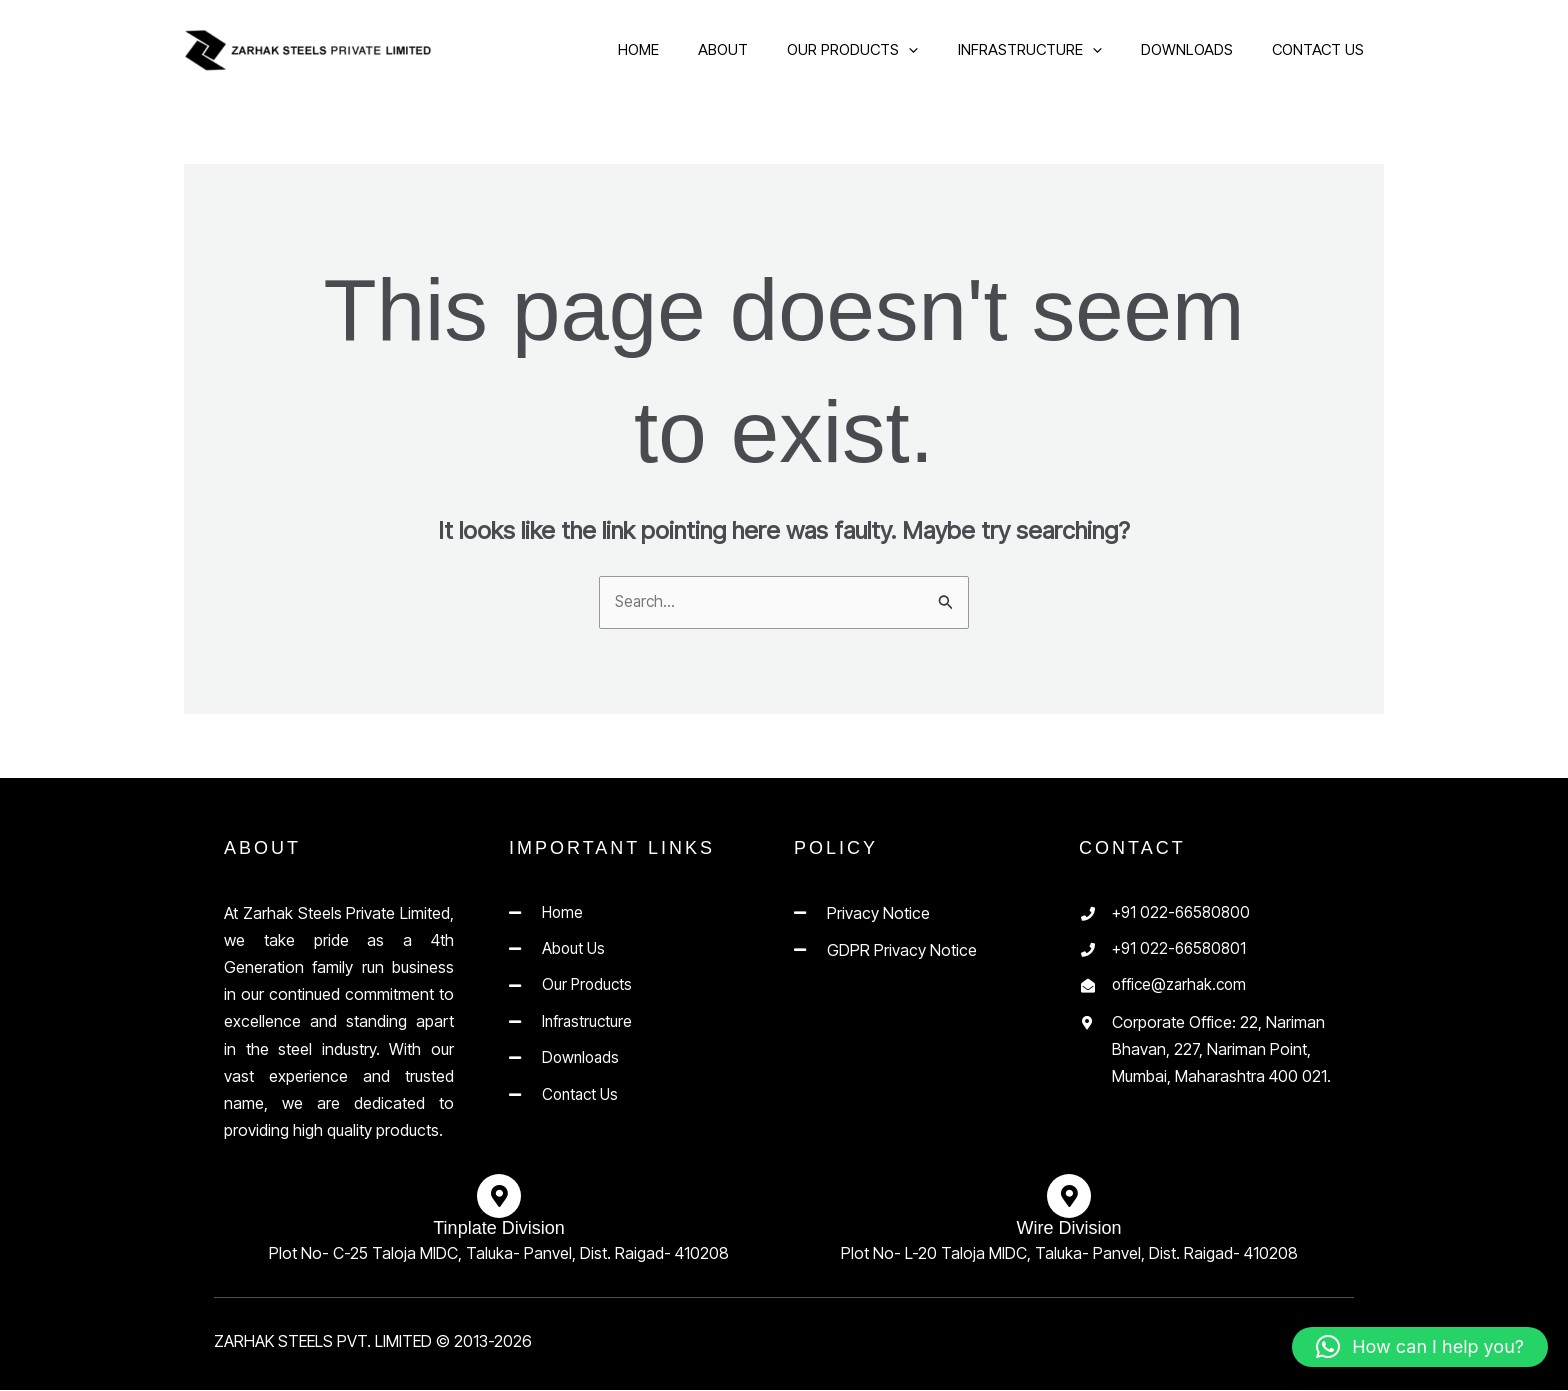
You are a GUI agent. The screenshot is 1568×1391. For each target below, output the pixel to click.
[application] (920, 50)
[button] (1420, 1347)
